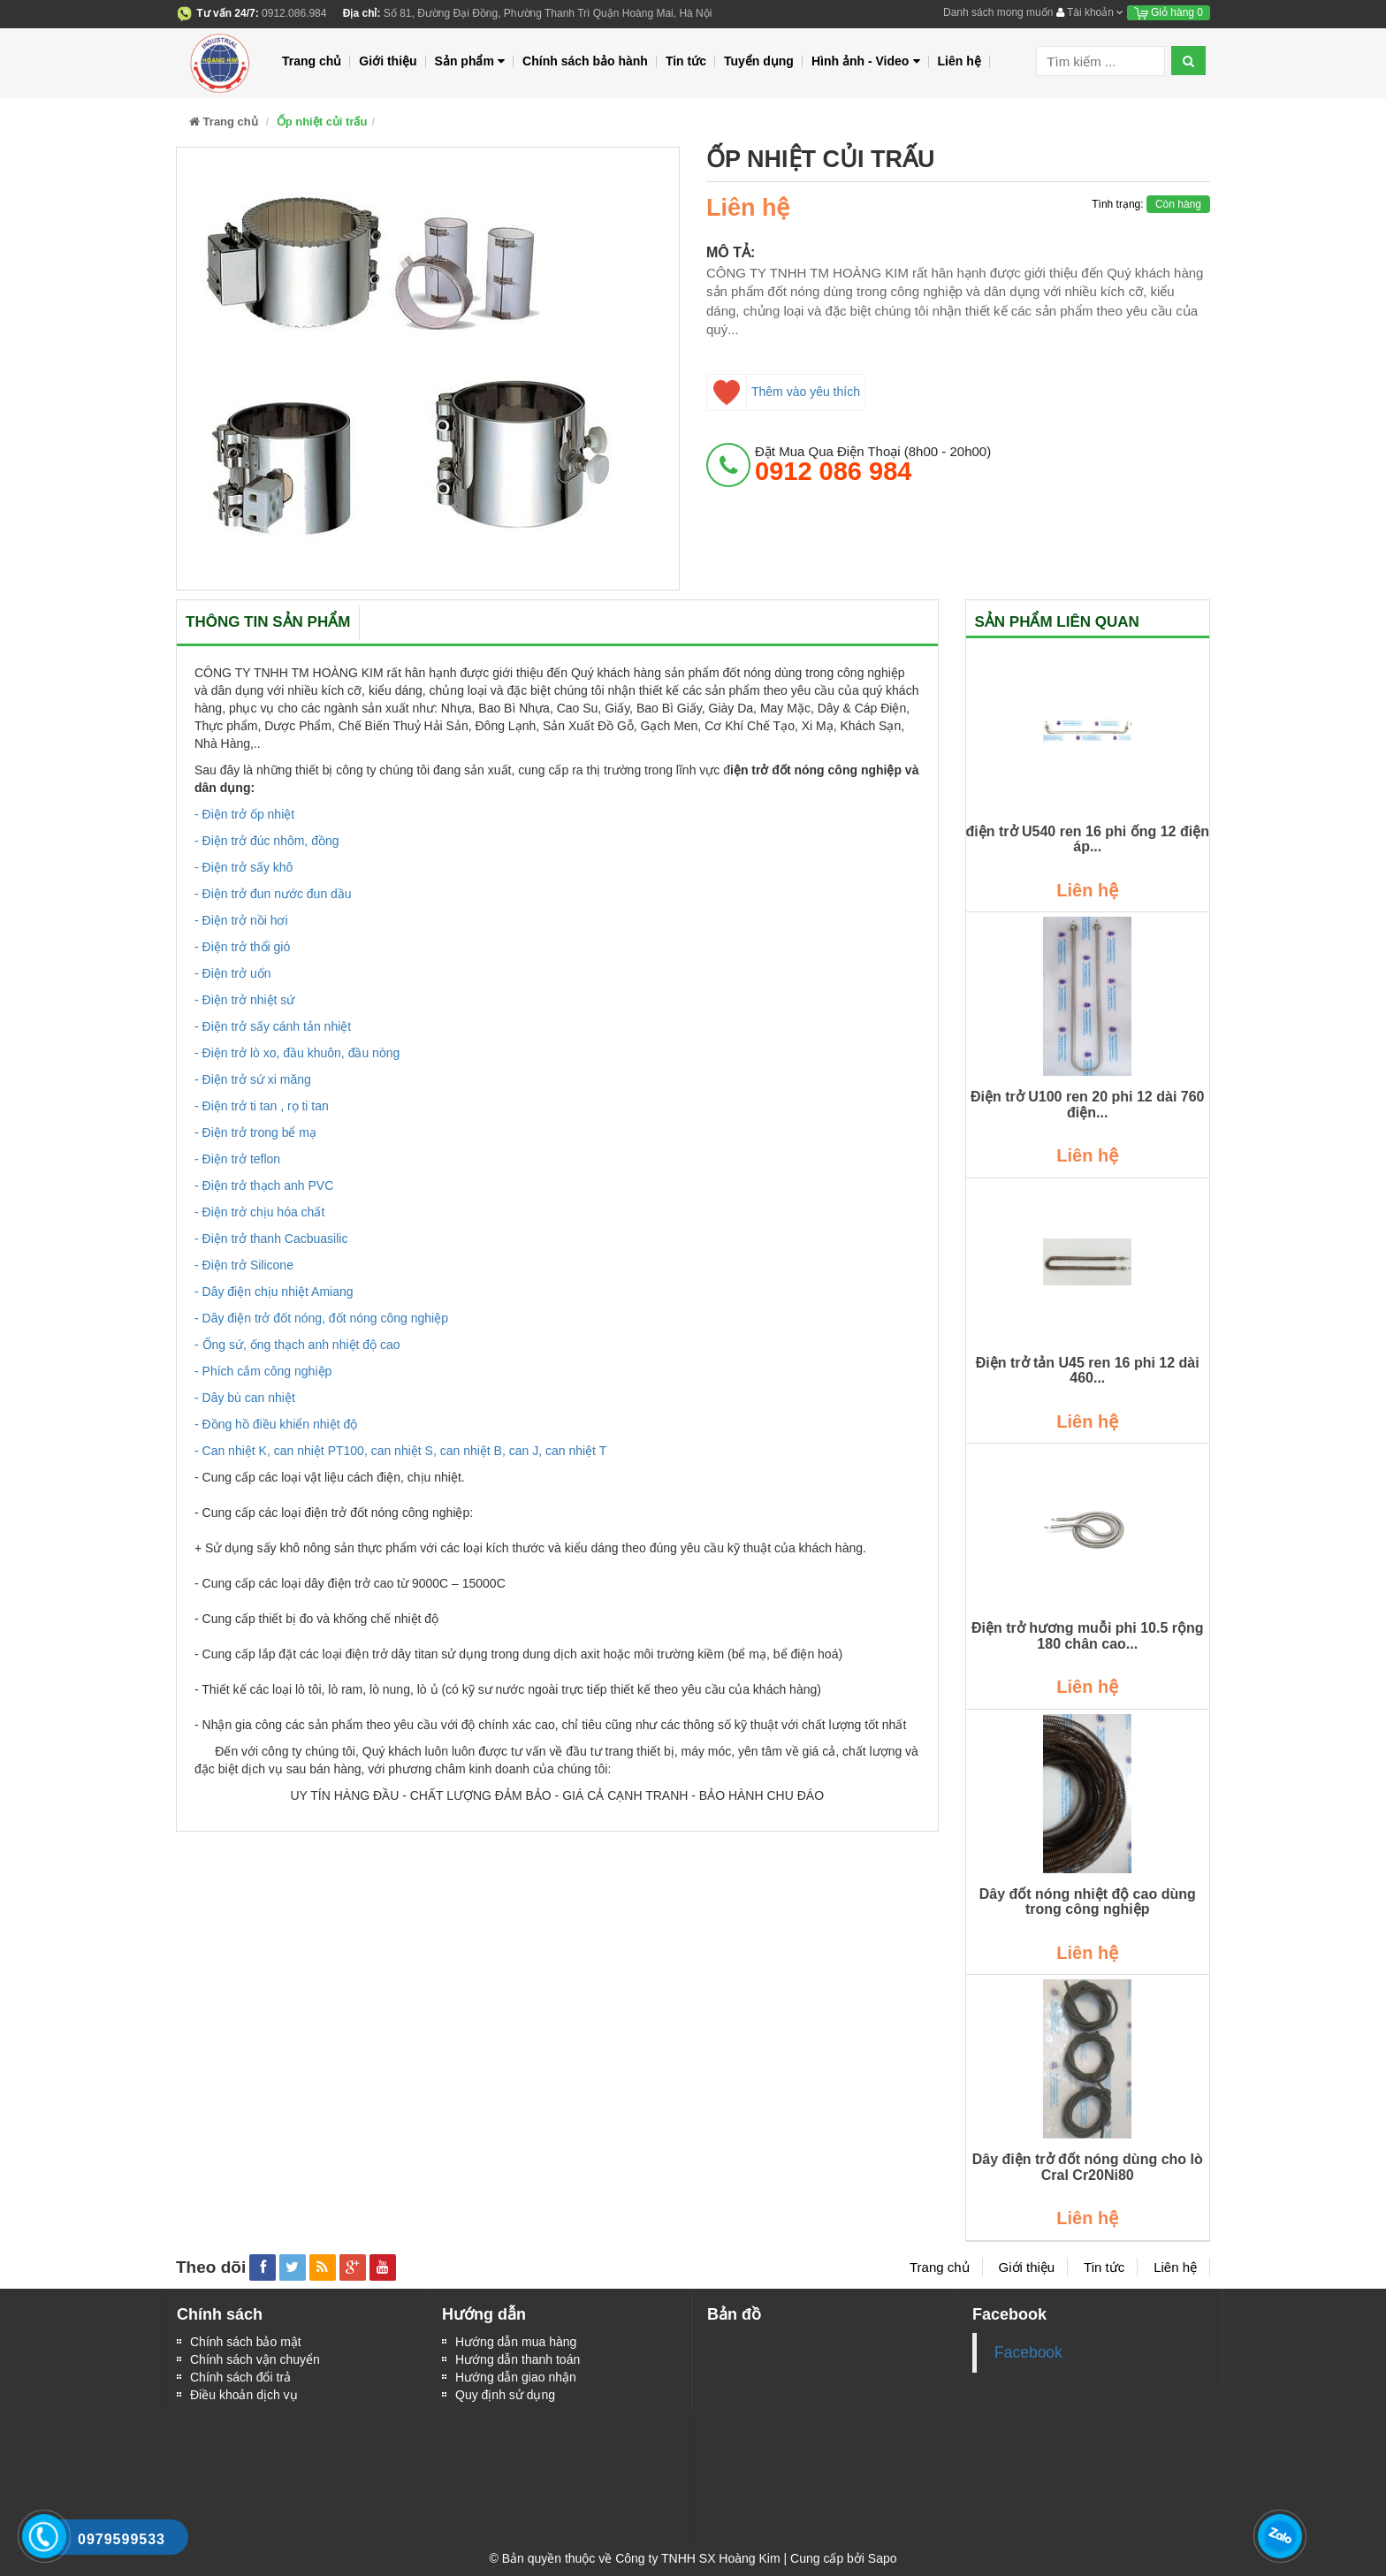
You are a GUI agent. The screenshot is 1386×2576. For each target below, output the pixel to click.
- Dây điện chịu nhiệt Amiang (274, 1291)
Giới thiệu (387, 61)
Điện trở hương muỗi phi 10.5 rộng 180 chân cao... (1087, 1635)
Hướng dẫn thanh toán (517, 2359)
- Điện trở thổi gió (242, 947)
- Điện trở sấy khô (243, 867)
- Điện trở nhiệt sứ (244, 1000)
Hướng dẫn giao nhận (515, 2377)
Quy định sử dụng (505, 2395)
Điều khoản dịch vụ (244, 2395)
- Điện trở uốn (232, 973)
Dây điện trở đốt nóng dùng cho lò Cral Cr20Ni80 (1087, 2167)
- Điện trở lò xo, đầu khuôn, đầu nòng (297, 1053)
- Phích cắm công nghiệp (262, 1371)
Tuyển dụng (759, 61)
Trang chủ (311, 61)
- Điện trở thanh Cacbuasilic (270, 1238)
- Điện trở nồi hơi (241, 920)
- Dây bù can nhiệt (244, 1398)
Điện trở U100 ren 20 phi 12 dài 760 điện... (1087, 1104)
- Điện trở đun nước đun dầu (273, 894)
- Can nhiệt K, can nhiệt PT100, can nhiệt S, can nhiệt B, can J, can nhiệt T (400, 1451)
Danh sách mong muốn (998, 12)
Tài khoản (1089, 12)
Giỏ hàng (1168, 12)
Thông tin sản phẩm (268, 622)
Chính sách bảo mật (245, 2342)
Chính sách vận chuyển (255, 2359)
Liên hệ (959, 61)
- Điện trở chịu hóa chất (259, 1212)
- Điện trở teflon (237, 1159)
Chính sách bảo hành (585, 61)
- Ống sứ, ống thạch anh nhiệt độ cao (297, 1345)
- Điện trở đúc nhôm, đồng (266, 841)
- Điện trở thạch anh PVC (263, 1185)
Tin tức (686, 61)
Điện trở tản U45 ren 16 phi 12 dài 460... (1087, 1370)
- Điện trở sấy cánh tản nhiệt (272, 1026)
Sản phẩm (470, 61)
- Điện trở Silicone (243, 1265)
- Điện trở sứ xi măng (252, 1079)
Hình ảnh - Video (865, 61)
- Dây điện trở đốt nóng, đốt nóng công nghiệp (321, 1318)
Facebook (1028, 2352)
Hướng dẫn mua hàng (515, 2342)
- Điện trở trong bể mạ (255, 1132)
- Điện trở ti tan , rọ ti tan (261, 1106)
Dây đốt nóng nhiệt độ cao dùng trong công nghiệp (1087, 1901)
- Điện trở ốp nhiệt (244, 814)
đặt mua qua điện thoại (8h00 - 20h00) (873, 464)
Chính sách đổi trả (240, 2377)
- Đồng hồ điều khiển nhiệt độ (275, 1424)
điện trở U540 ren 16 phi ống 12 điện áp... (1087, 839)
